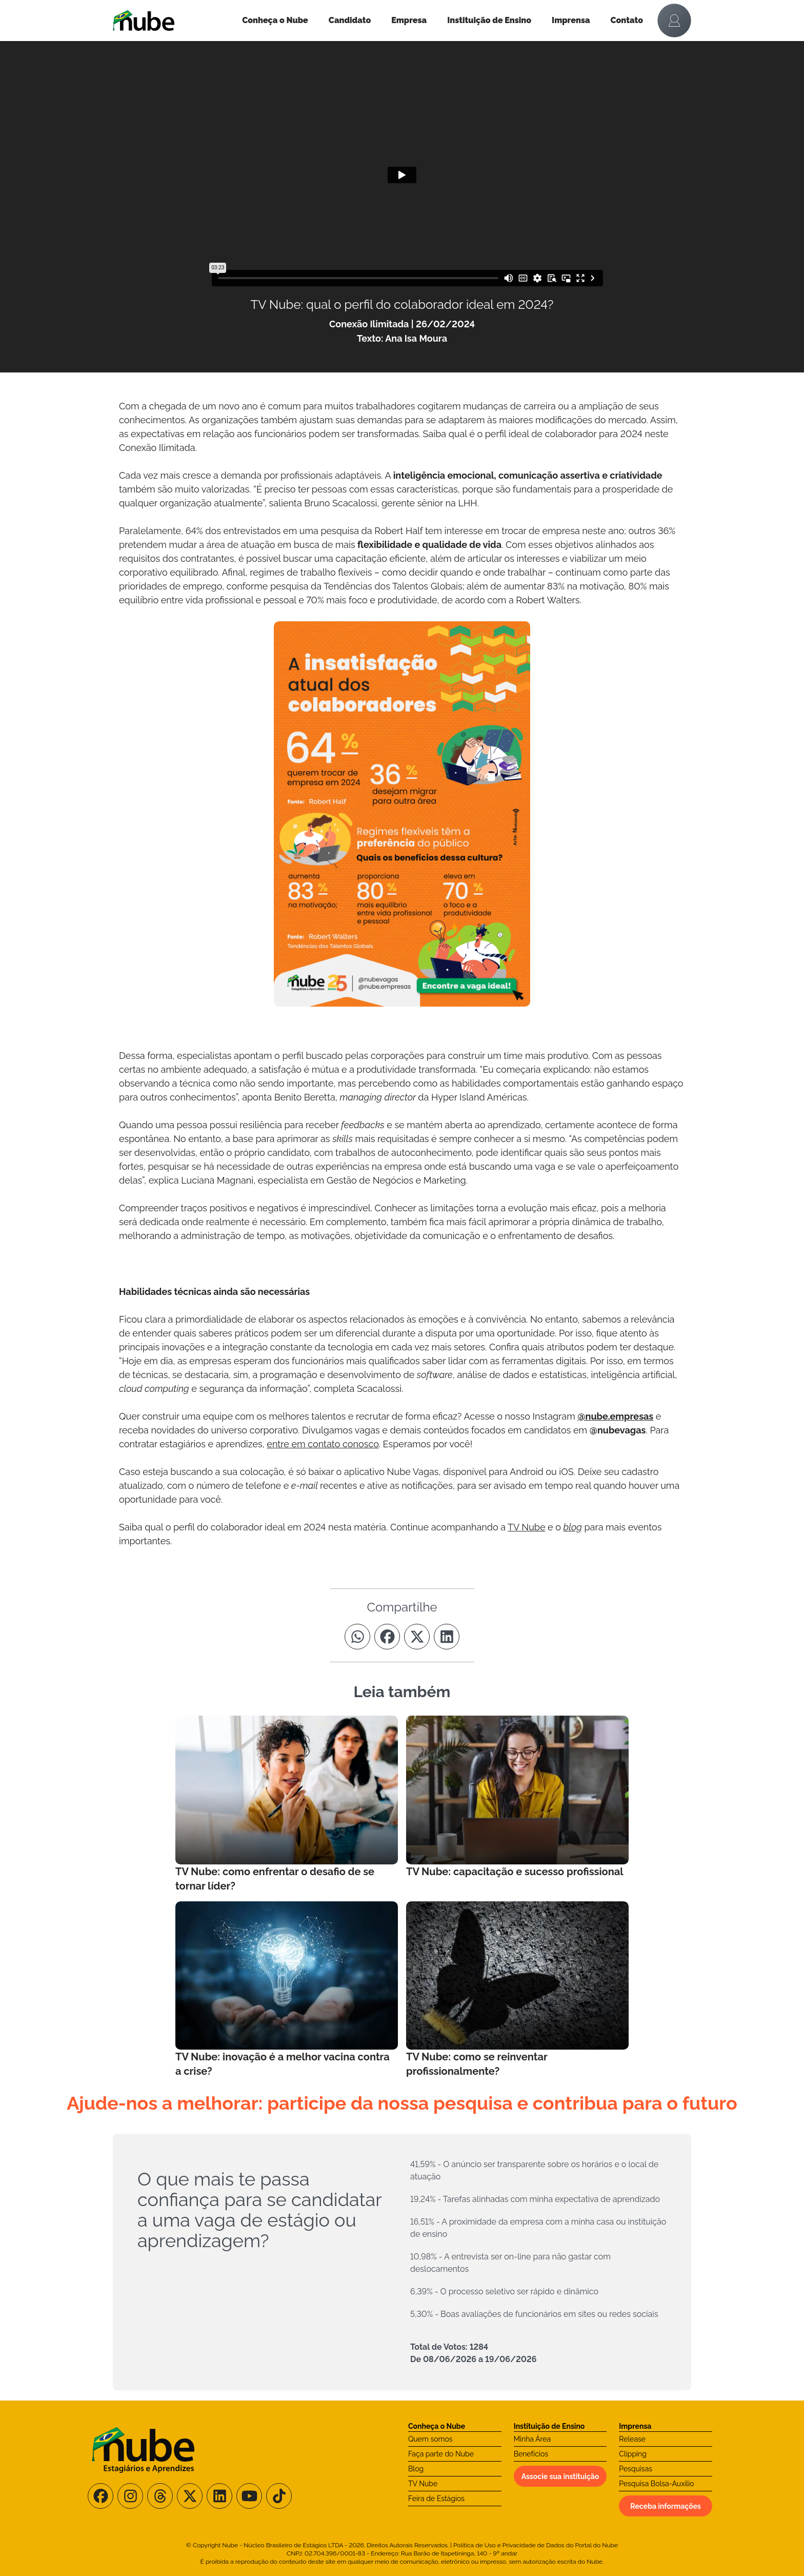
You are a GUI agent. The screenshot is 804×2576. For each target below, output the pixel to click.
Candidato (350, 20)
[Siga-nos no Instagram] (130, 2496)
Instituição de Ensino (489, 20)
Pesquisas (635, 2469)
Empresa (409, 20)
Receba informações (665, 2506)
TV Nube (422, 2484)
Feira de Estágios (436, 2498)
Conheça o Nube (275, 20)
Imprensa (571, 20)
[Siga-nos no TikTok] (279, 2496)
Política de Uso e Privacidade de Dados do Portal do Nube (535, 2545)
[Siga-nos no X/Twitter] (190, 2496)
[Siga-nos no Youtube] (249, 2496)
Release (632, 2439)
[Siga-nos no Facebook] (100, 2496)
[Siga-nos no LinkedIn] (219, 2496)
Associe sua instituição (560, 2476)
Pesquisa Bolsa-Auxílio (656, 2484)
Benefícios (531, 2454)
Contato (627, 20)
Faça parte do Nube (441, 2454)
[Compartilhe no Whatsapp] (357, 1636)
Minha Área (532, 2439)
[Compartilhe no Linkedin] (446, 1636)
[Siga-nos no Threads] (160, 2496)
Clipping (633, 2454)
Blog (416, 2469)
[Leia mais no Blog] (286, 1804)
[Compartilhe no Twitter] (417, 1636)
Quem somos (430, 2439)
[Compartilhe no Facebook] (387, 1636)
